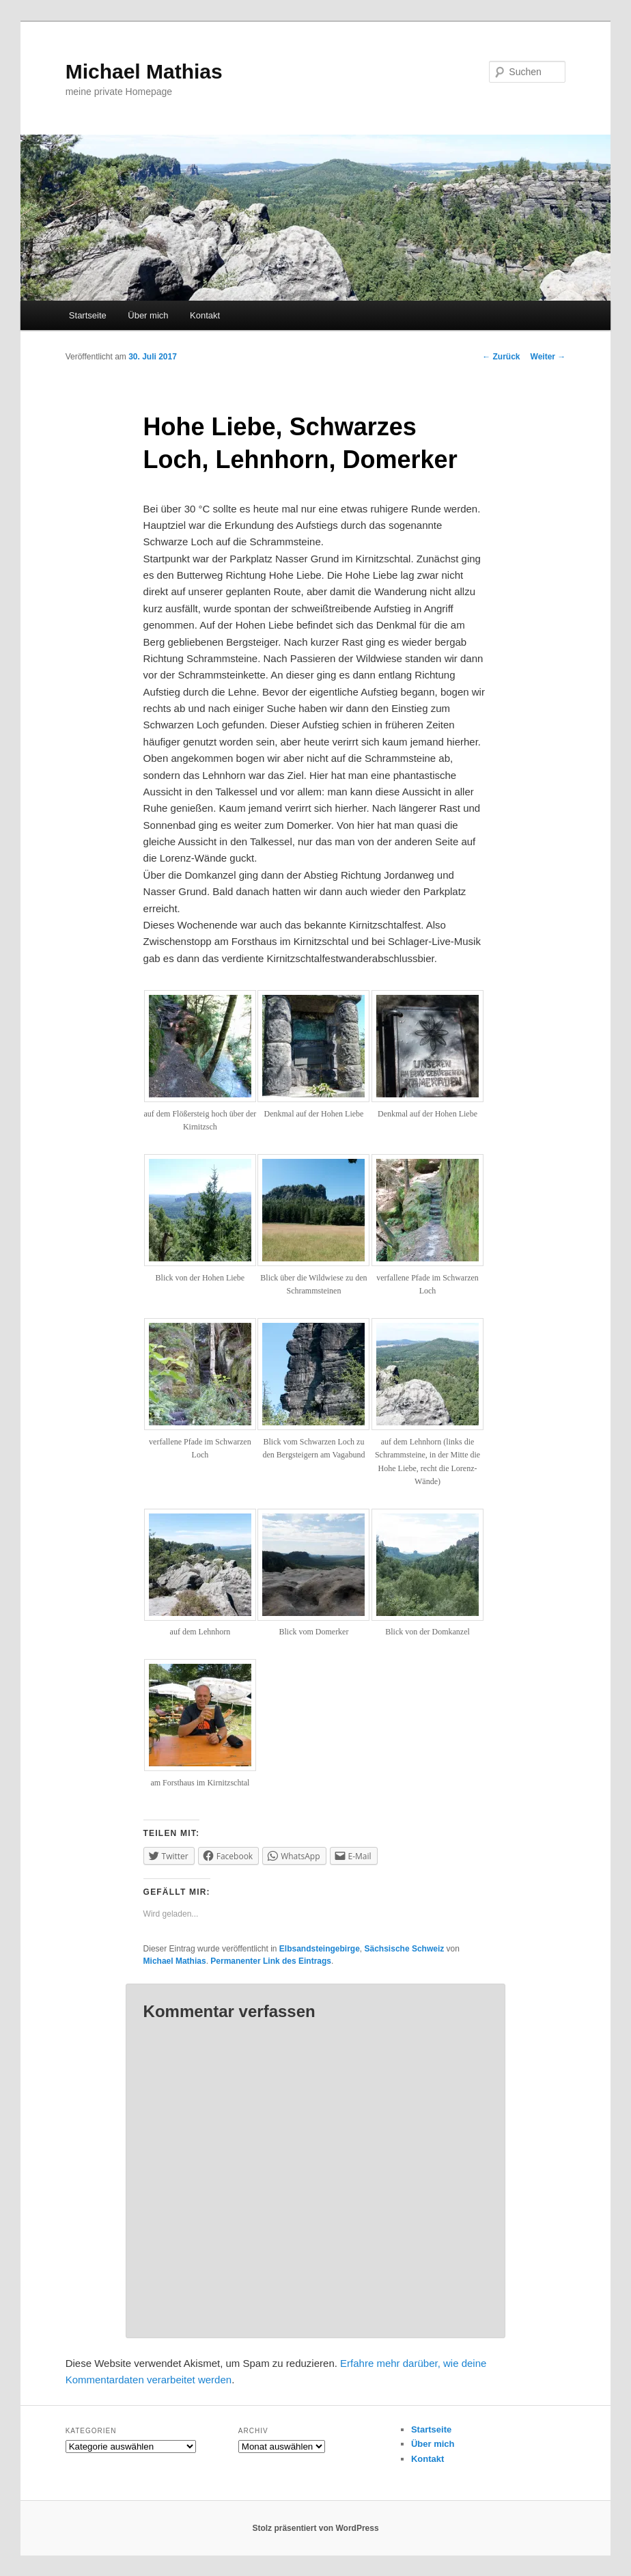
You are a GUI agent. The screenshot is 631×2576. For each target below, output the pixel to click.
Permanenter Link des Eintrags (270, 1961)
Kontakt (205, 315)
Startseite (88, 315)
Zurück (501, 356)
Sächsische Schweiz (405, 1949)
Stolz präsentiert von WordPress (315, 2528)
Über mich (148, 315)
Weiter (548, 356)
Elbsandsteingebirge (319, 1949)
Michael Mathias (144, 71)
